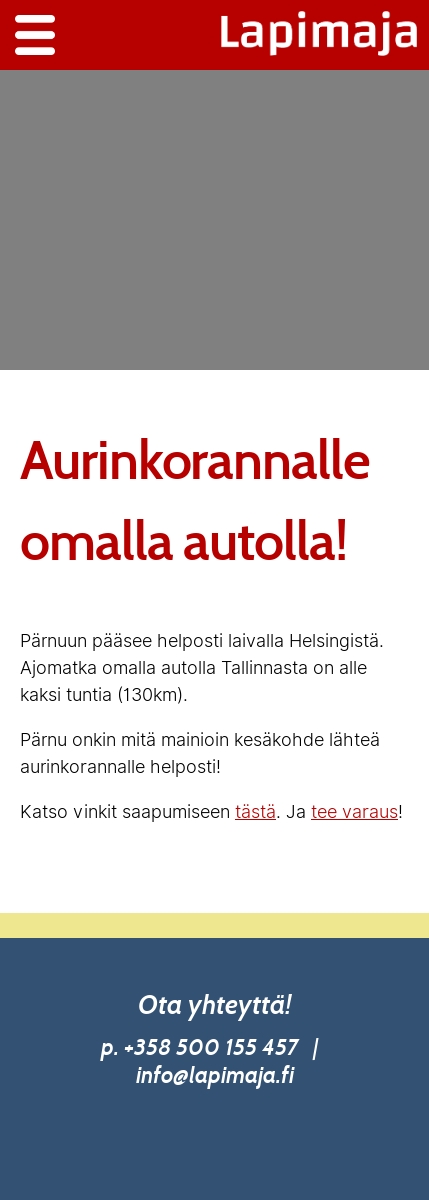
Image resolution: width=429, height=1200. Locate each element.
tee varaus (354, 811)
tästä (255, 811)
